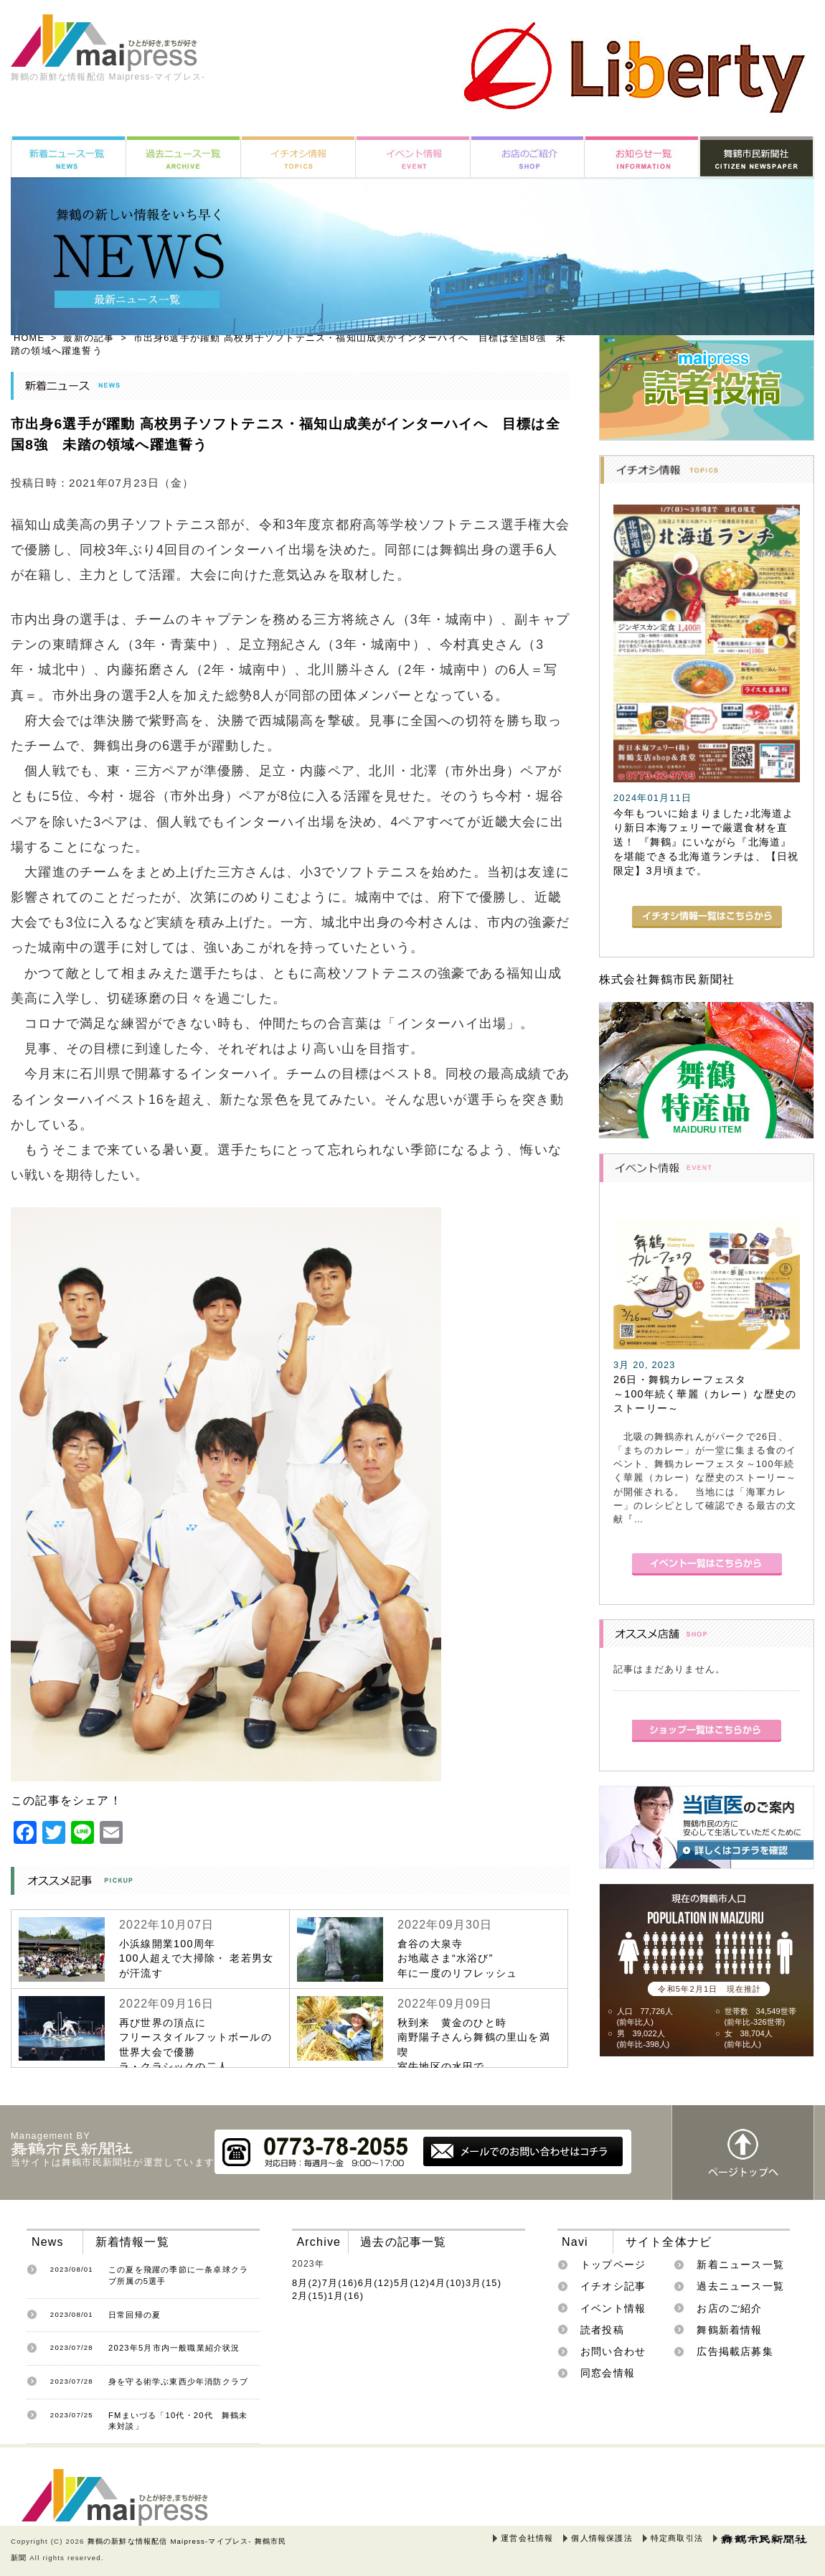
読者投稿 (602, 2330)
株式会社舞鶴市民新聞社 (667, 979)
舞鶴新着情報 (729, 2330)
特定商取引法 (677, 2538)
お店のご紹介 (729, 2308)
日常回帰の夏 (134, 2314)
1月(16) (346, 2295)
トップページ (613, 2264)
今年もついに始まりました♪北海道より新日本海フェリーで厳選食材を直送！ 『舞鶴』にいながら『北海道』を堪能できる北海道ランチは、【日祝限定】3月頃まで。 (705, 842)
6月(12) (376, 2282)
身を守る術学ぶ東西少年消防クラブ (178, 2381)
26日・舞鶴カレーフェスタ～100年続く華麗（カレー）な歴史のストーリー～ (705, 1394)
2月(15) (310, 2295)
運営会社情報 (527, 2538)
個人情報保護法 (601, 2538)
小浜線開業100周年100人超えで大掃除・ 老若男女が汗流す (196, 1958)
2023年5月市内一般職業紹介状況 (174, 2347)
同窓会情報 (607, 2373)
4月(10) (448, 2282)
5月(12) (412, 2282)
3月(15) (483, 2282)
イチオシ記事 (613, 2286)
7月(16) (340, 2282)
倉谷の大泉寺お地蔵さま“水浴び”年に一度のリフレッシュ (457, 1958)
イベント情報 (613, 2308)
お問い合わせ (613, 2351)
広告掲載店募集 (735, 2351)
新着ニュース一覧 (740, 2264)
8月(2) (307, 2282)
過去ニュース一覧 (740, 2286)
